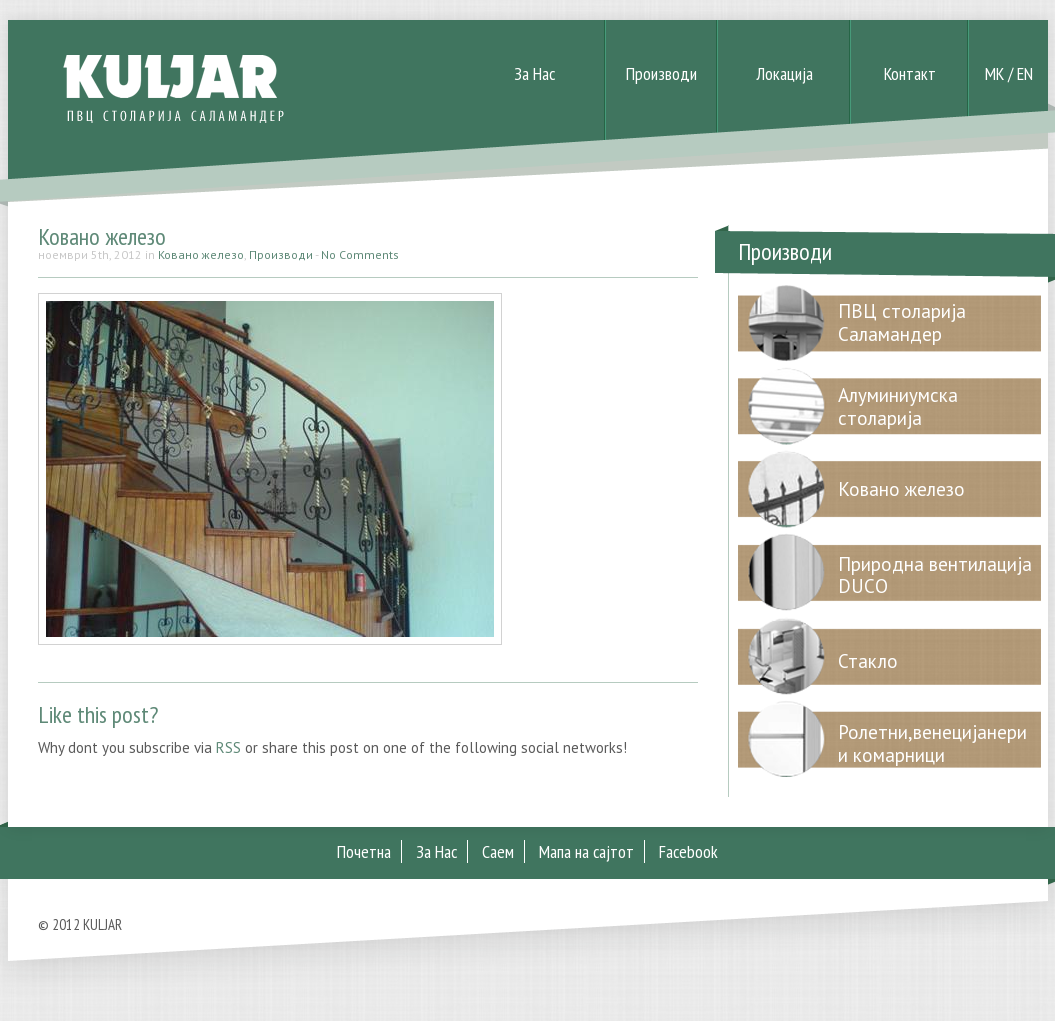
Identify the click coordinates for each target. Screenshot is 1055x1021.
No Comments (360, 254)
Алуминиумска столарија (898, 406)
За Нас (534, 73)
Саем (498, 851)
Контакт (910, 73)
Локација (784, 73)
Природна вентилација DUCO (935, 575)
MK (994, 73)
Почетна (364, 851)
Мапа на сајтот (586, 851)
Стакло (868, 661)
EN (1025, 73)
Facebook (688, 851)
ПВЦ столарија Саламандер (902, 322)
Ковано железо (102, 236)
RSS (228, 747)
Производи (661, 73)
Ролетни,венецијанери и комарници (932, 743)
